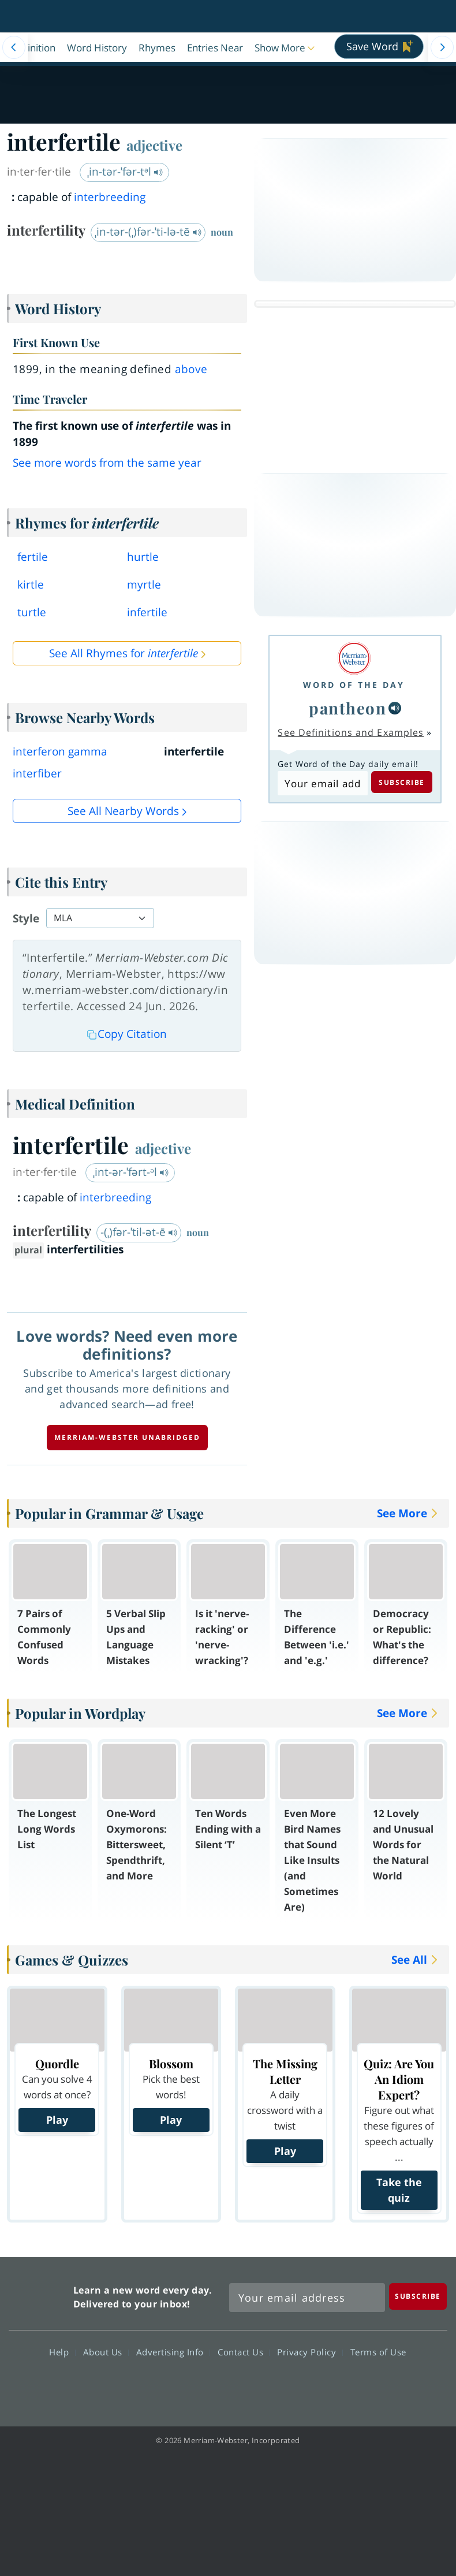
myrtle (144, 584)
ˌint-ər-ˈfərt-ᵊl (131, 1171)
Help (62, 2351)
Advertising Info (173, 2351)
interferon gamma (60, 751)
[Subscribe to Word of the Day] (322, 783)
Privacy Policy (309, 2351)
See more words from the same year (107, 462)
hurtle (143, 556)
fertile (32, 556)
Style (26, 918)
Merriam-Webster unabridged (127, 1437)
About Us (106, 2351)
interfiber (37, 773)
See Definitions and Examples (351, 732)
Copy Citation (127, 1033)
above (191, 369)
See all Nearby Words (123, 810)
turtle (31, 612)
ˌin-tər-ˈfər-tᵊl (125, 171)
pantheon (347, 708)
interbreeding (109, 196)
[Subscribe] (418, 2296)
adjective (154, 145)
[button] (286, 47)
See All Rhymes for (123, 653)
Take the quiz (399, 2190)
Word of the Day (354, 684)
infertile (147, 612)
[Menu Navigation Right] (442, 47)
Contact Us (244, 2351)
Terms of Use (378, 2351)
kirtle (30, 584)
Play (57, 2120)
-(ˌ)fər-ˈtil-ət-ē (138, 1231)
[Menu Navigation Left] (13, 47)
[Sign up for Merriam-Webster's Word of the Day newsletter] (307, 2297)
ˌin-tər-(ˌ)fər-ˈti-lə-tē (148, 231)
